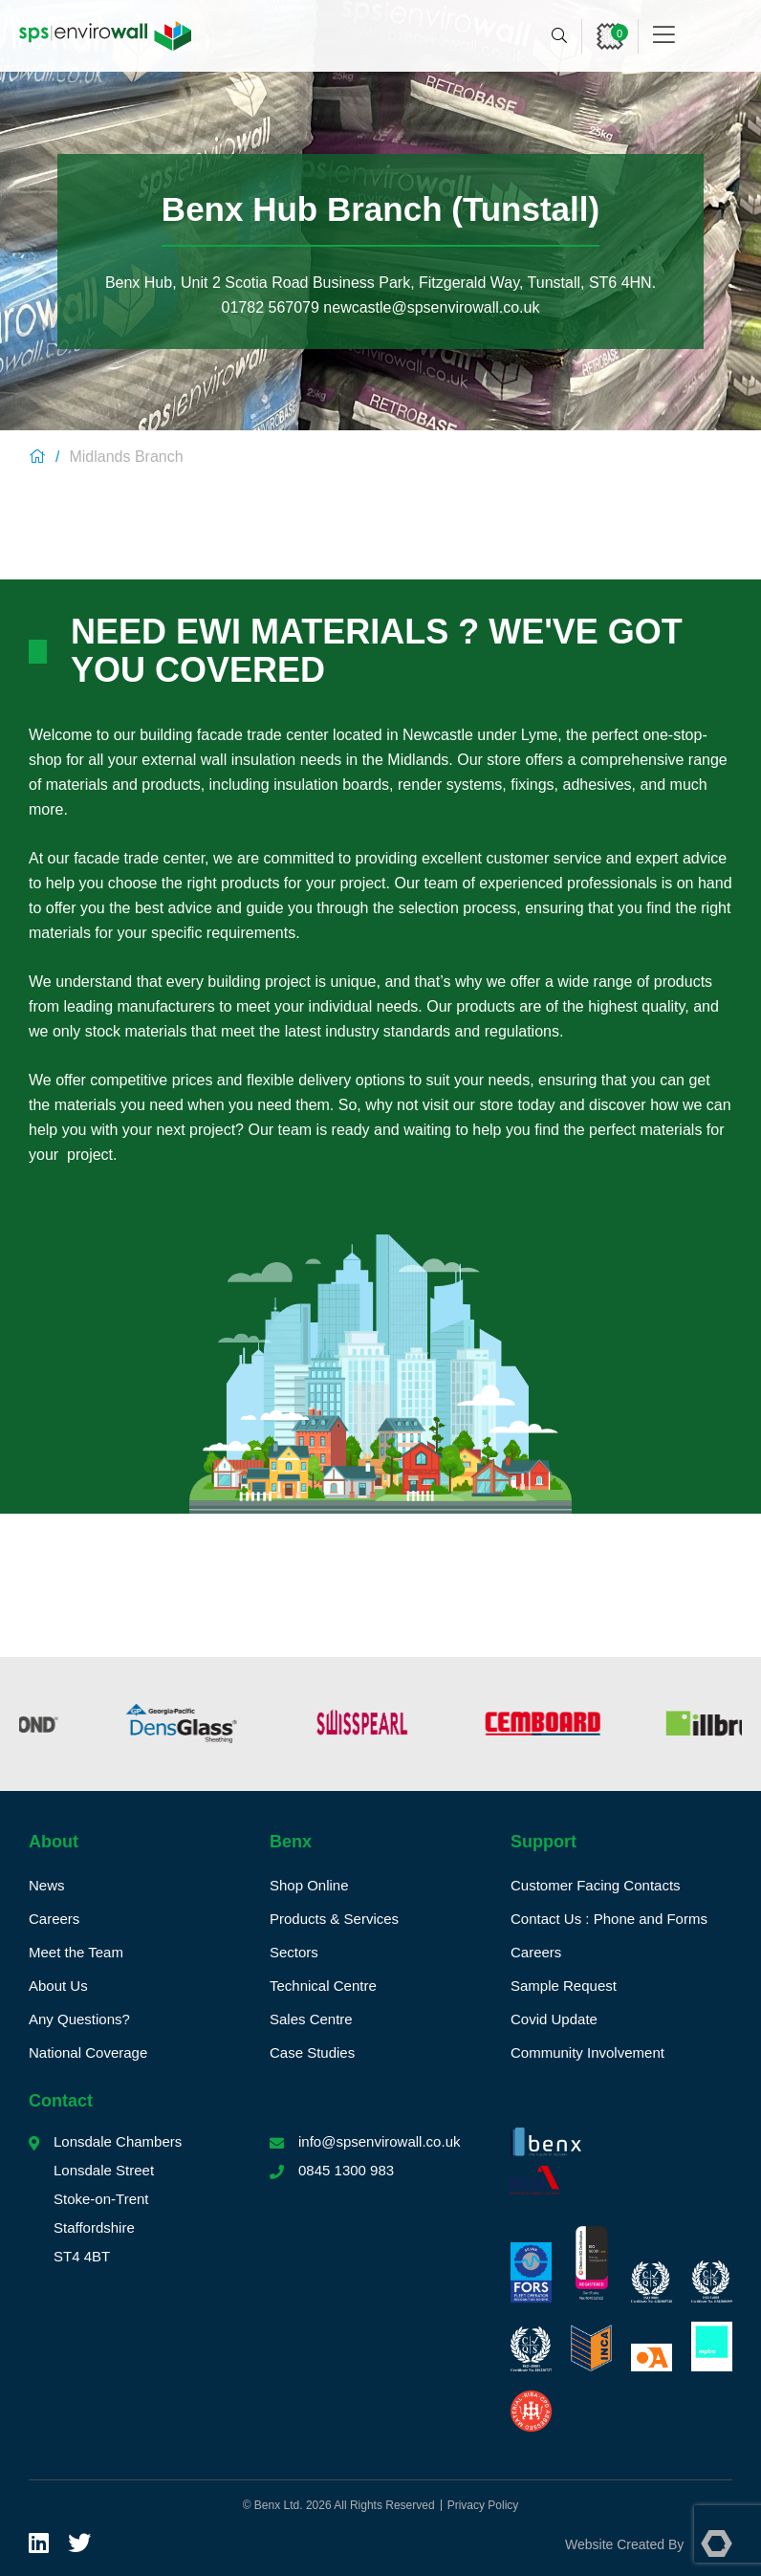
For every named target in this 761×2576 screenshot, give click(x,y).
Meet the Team (76, 1952)
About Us (58, 1985)
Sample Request (564, 1985)
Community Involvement (587, 2052)
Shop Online (309, 1885)
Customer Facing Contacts (596, 1885)
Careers (54, 1918)
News (47, 1885)
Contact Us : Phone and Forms (609, 1918)
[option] (101, 1724)
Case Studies (312, 2052)
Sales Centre (311, 2019)
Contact (61, 2100)
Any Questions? (79, 2019)
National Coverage (88, 2052)
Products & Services (334, 1918)
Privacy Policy (483, 2505)
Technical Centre (323, 1985)
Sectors (294, 1952)
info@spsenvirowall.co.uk (379, 2141)
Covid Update (554, 2019)
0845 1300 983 (346, 2170)
